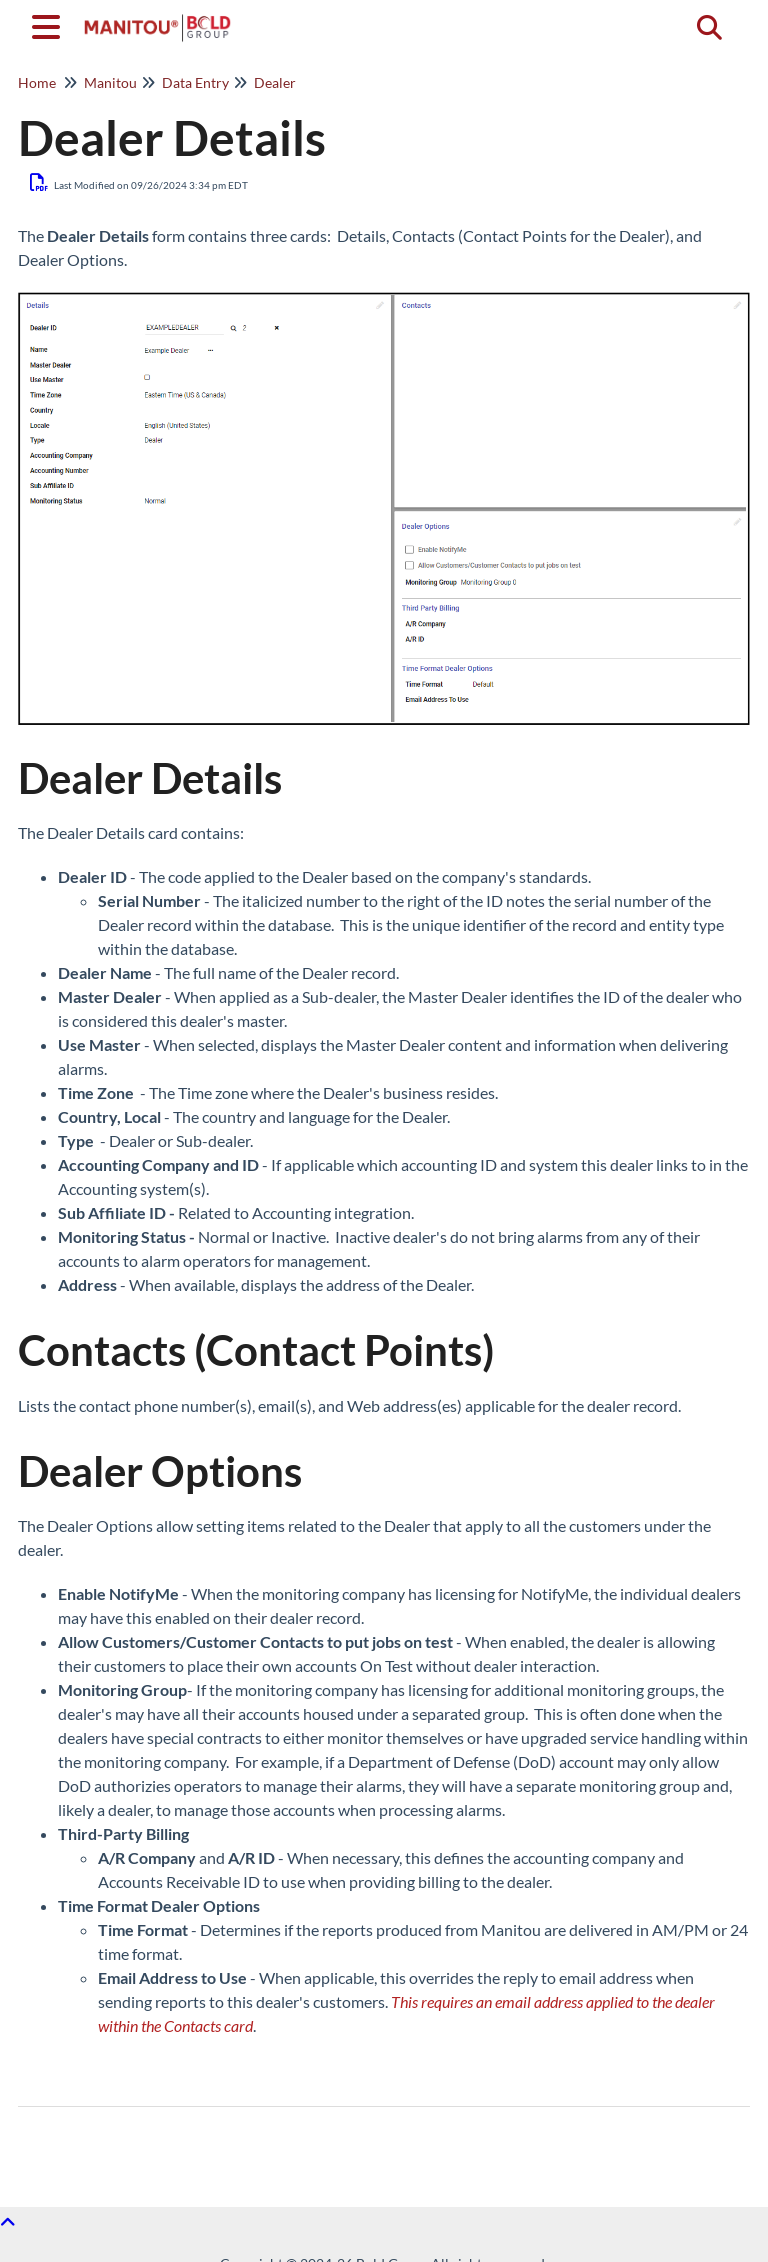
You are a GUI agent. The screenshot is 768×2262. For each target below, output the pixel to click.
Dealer (275, 82)
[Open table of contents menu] (50, 24)
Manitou (110, 82)
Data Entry (195, 82)
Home (37, 82)
